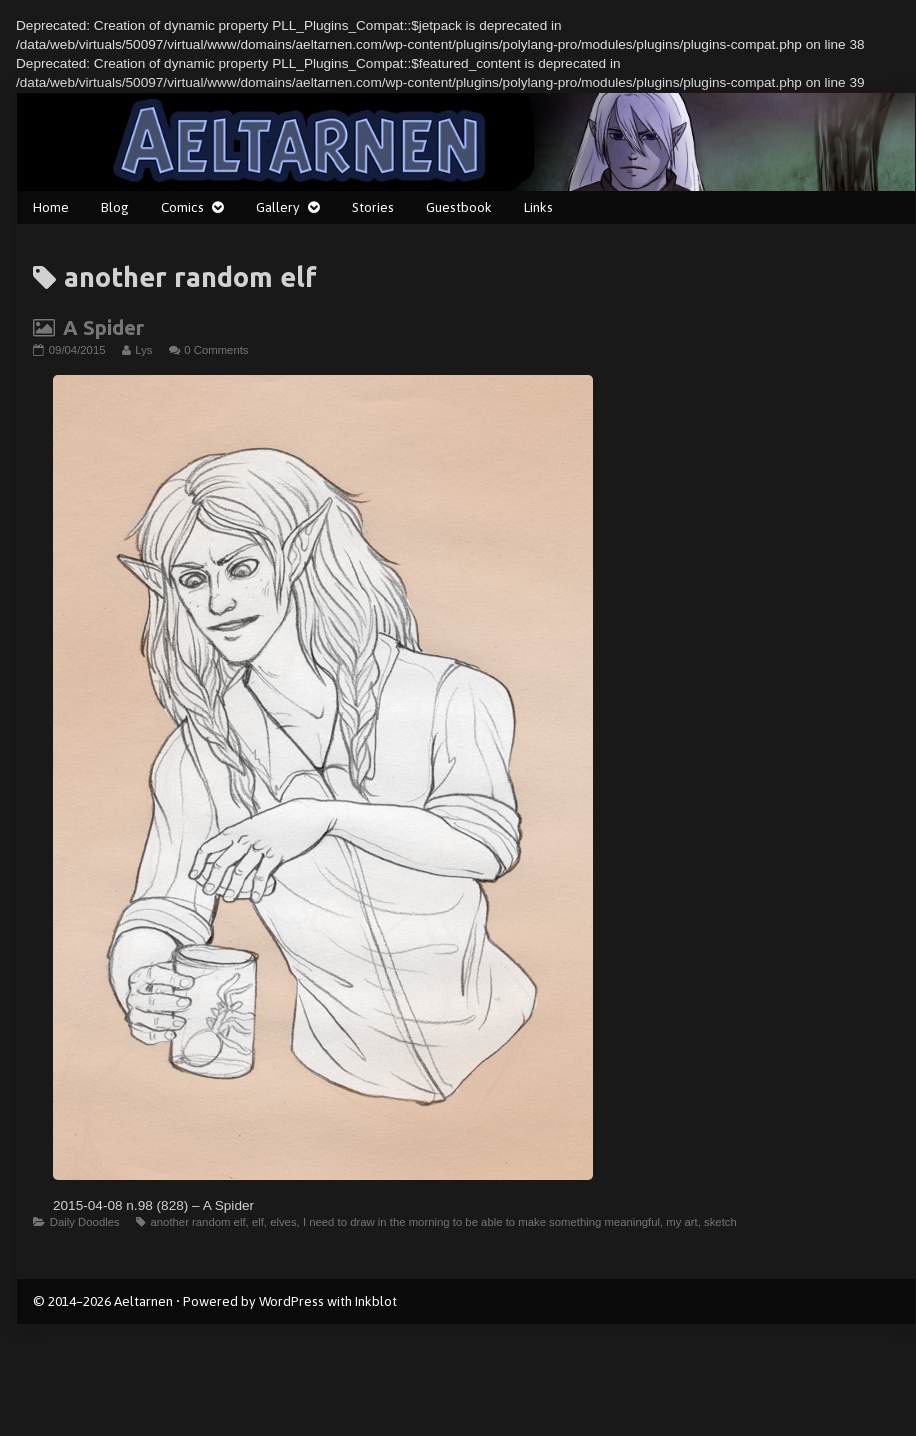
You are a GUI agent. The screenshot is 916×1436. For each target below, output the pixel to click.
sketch (720, 1222)
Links (538, 207)
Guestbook (459, 207)
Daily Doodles (85, 1222)
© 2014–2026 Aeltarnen (103, 1301)
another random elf (197, 1222)
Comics (182, 207)
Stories (373, 207)
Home (51, 207)
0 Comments (216, 350)
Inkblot (376, 1301)
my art (681, 1222)
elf (258, 1222)
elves (283, 1222)
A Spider (103, 327)
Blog (115, 207)
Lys (143, 350)
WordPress (291, 1301)
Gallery (278, 207)
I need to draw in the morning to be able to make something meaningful (481, 1222)
